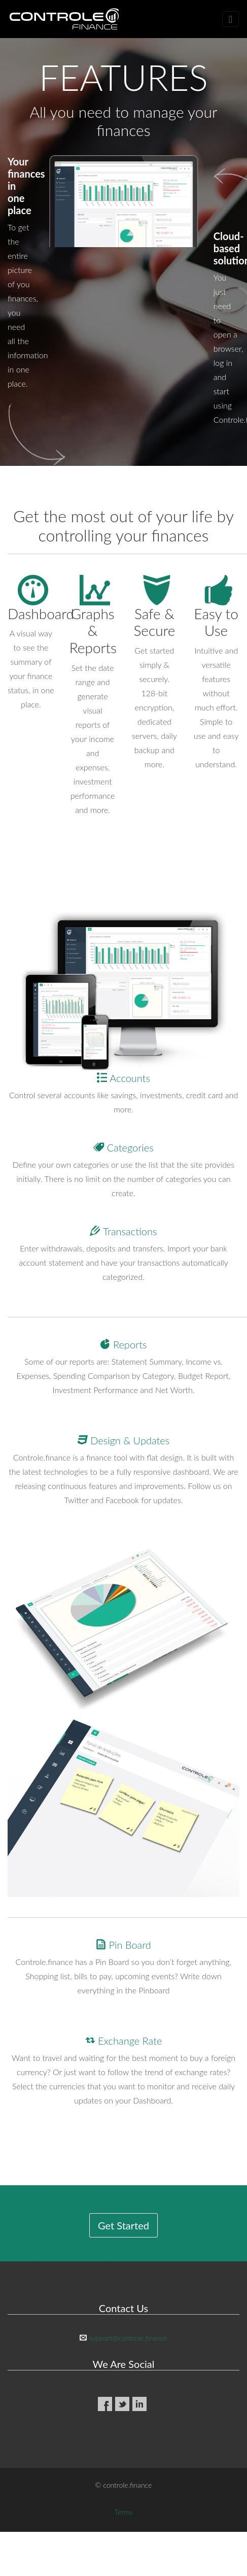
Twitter (122, 2404)
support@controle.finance (128, 2337)
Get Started (123, 2225)
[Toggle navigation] (230, 19)
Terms (124, 2511)
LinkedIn (139, 2404)
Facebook (105, 2404)
